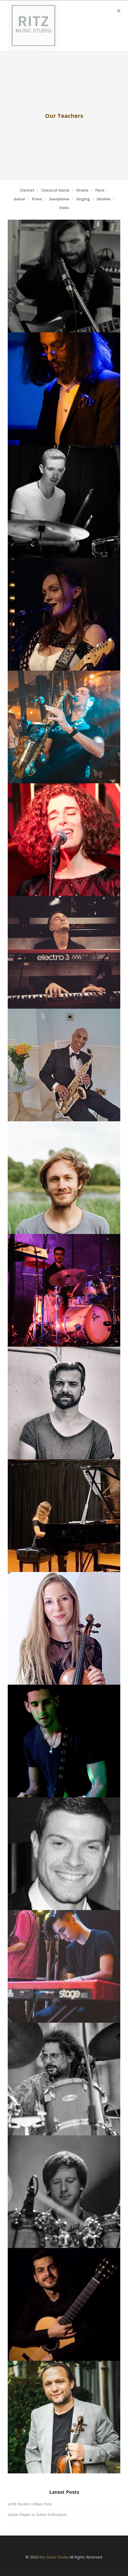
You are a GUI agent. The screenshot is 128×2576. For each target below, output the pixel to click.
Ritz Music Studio (54, 2557)
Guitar (19, 199)
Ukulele (103, 199)
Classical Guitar (55, 190)
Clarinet (27, 190)
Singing (83, 199)
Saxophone (59, 199)
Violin (64, 208)
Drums (82, 190)
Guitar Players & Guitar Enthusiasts (37, 2514)
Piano (37, 199)
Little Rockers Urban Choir (30, 2503)
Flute (100, 190)
